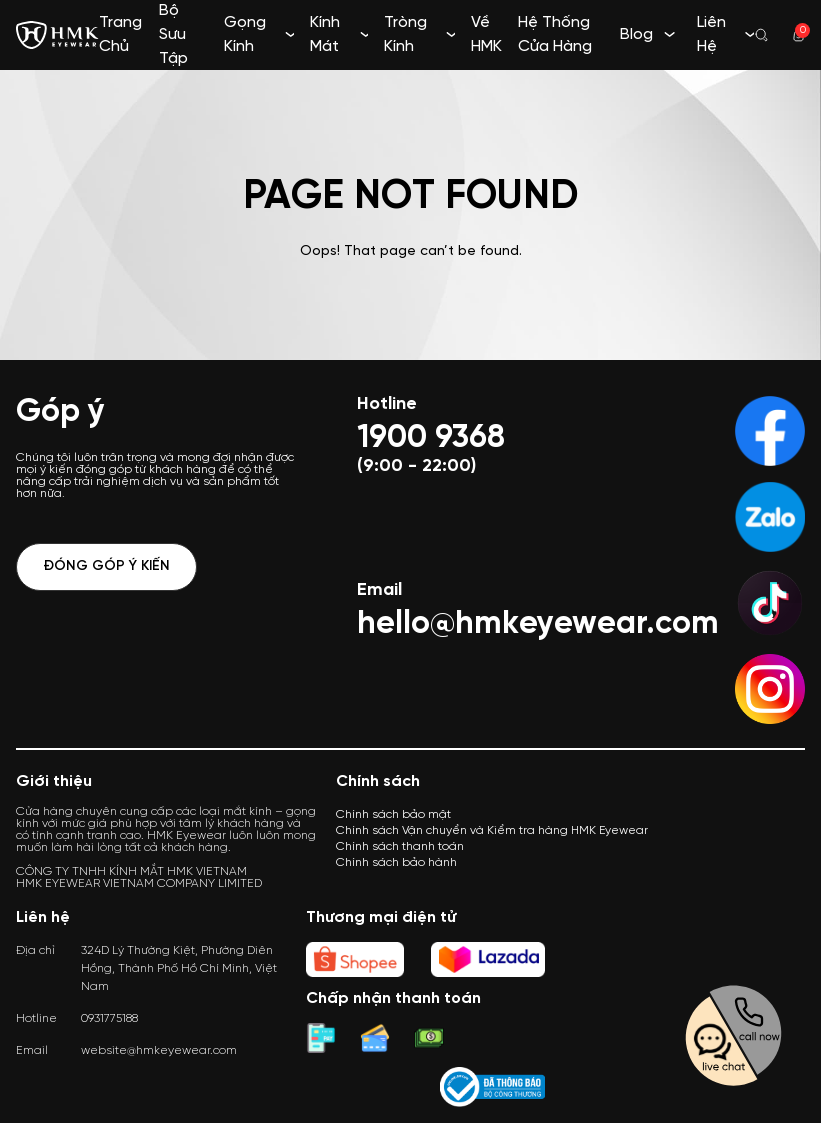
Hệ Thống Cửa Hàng (555, 34)
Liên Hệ (711, 34)
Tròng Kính (405, 34)
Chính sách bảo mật (393, 814)
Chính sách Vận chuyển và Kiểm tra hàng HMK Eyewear (492, 830)
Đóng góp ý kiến (106, 566)
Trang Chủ (120, 34)
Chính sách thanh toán (400, 846)
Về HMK (486, 34)
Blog (636, 34)
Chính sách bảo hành (396, 862)
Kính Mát (325, 34)
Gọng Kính (245, 34)
